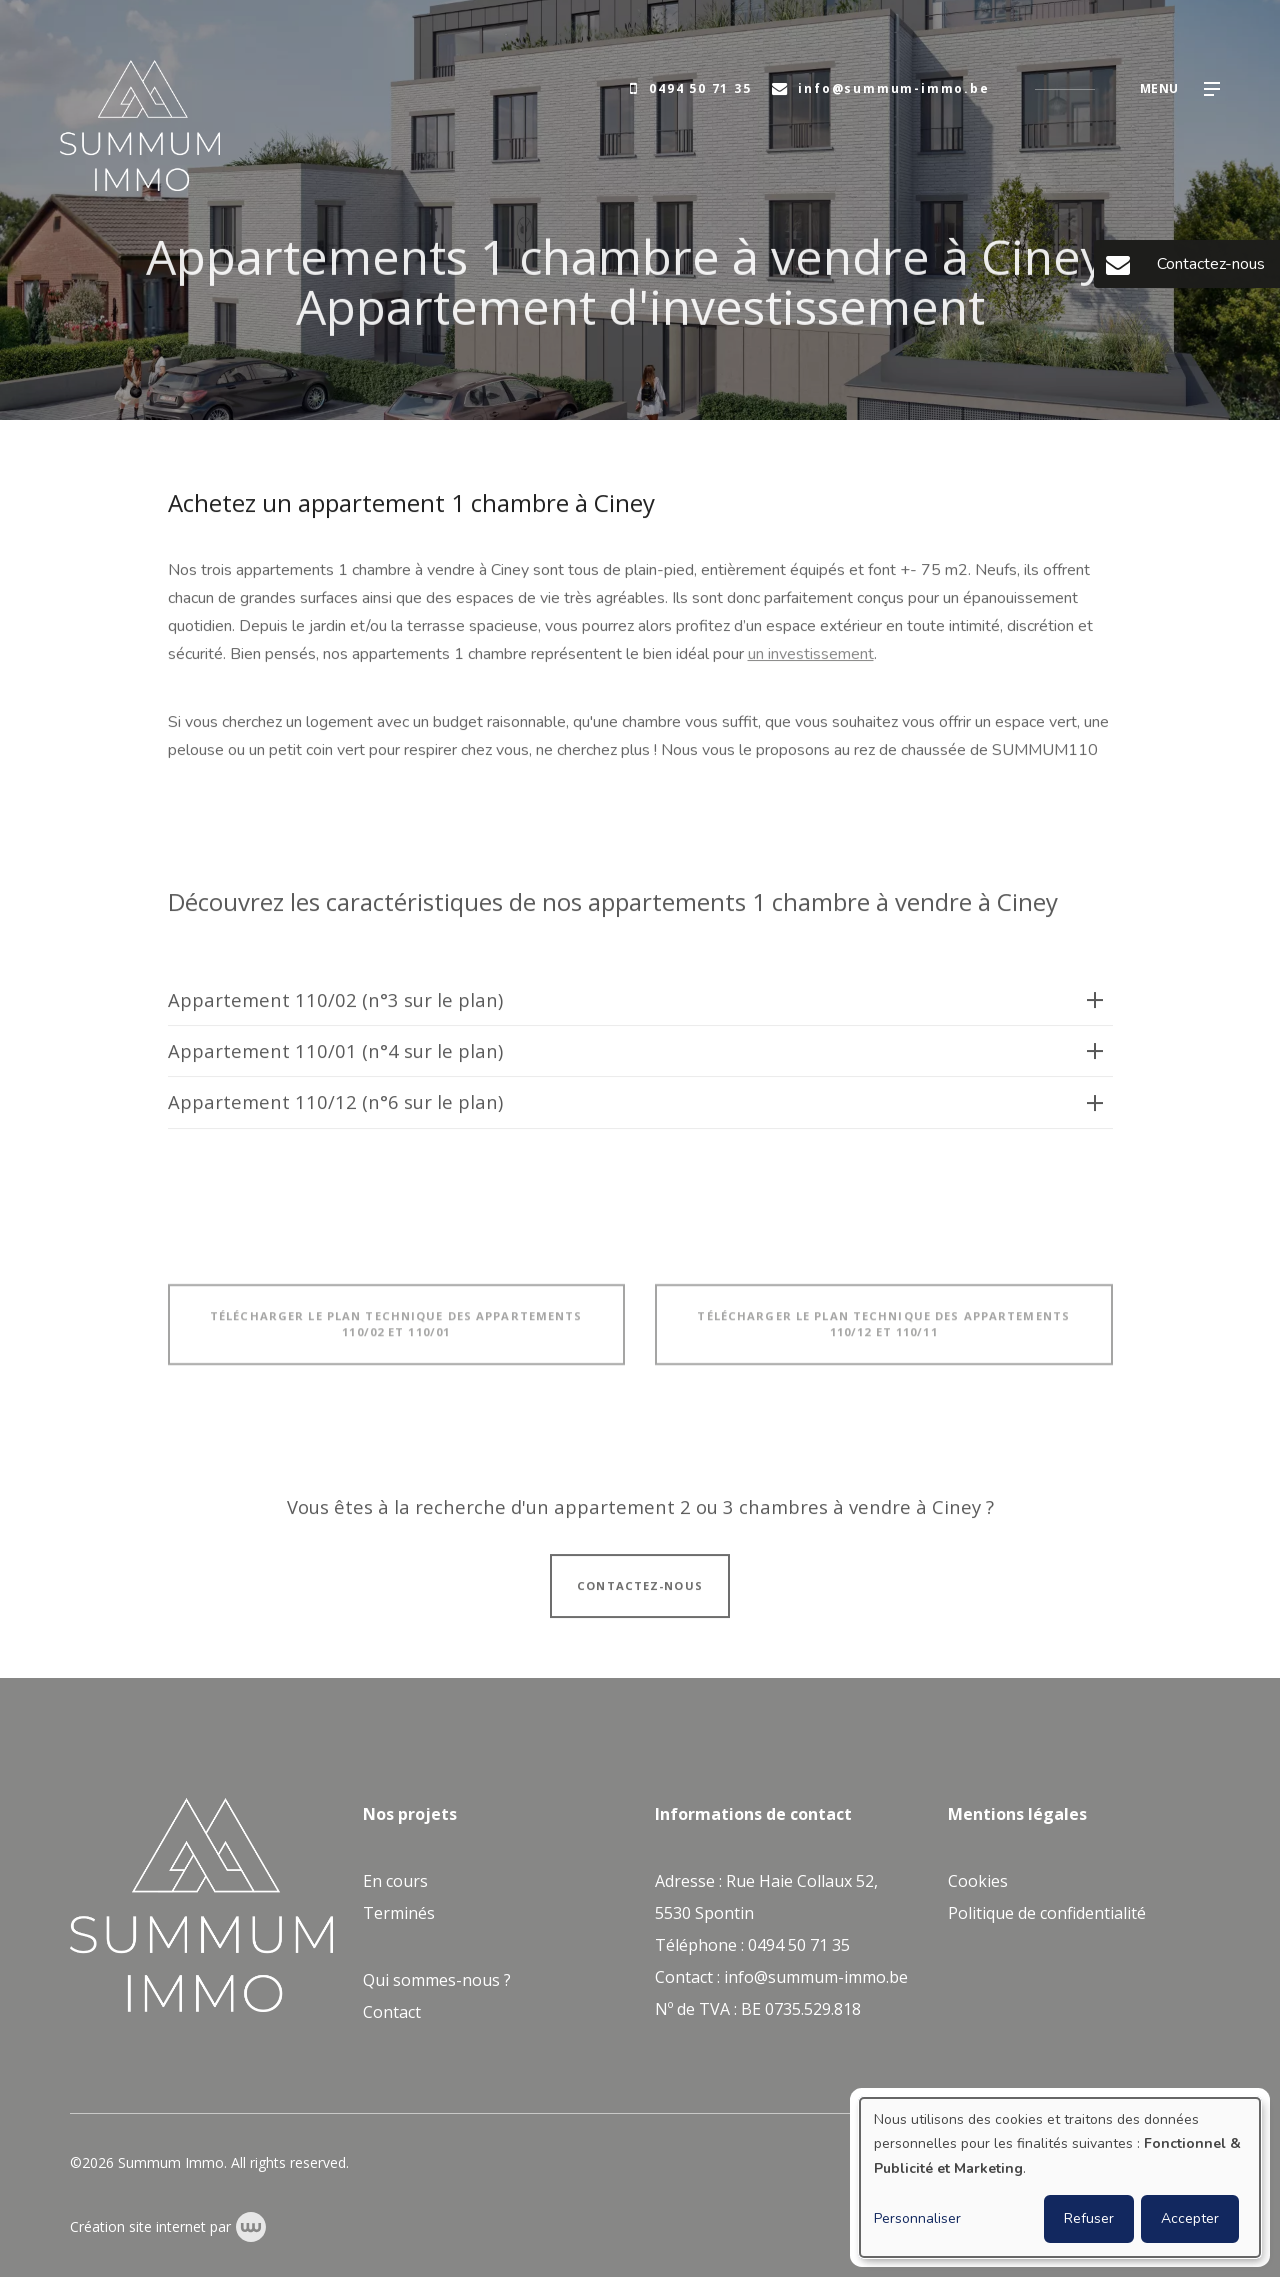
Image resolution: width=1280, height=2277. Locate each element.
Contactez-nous (640, 1595)
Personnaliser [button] (917, 2218)
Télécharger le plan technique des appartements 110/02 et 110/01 (396, 1334)
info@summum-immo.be (816, 1977)
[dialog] (1060, 2177)
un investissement (811, 656)
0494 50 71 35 (799, 1945)
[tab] (640, 1011)
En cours (395, 1881)
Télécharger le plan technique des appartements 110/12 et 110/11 (883, 1334)
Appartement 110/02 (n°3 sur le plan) (335, 1010)
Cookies (978, 1881)
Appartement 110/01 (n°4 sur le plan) (335, 1061)
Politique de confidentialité (1047, 1913)
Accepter (1190, 2218)
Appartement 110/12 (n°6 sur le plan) (335, 1112)
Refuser (1089, 2218)
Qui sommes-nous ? (437, 1980)
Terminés (399, 1913)
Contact (392, 2012)
